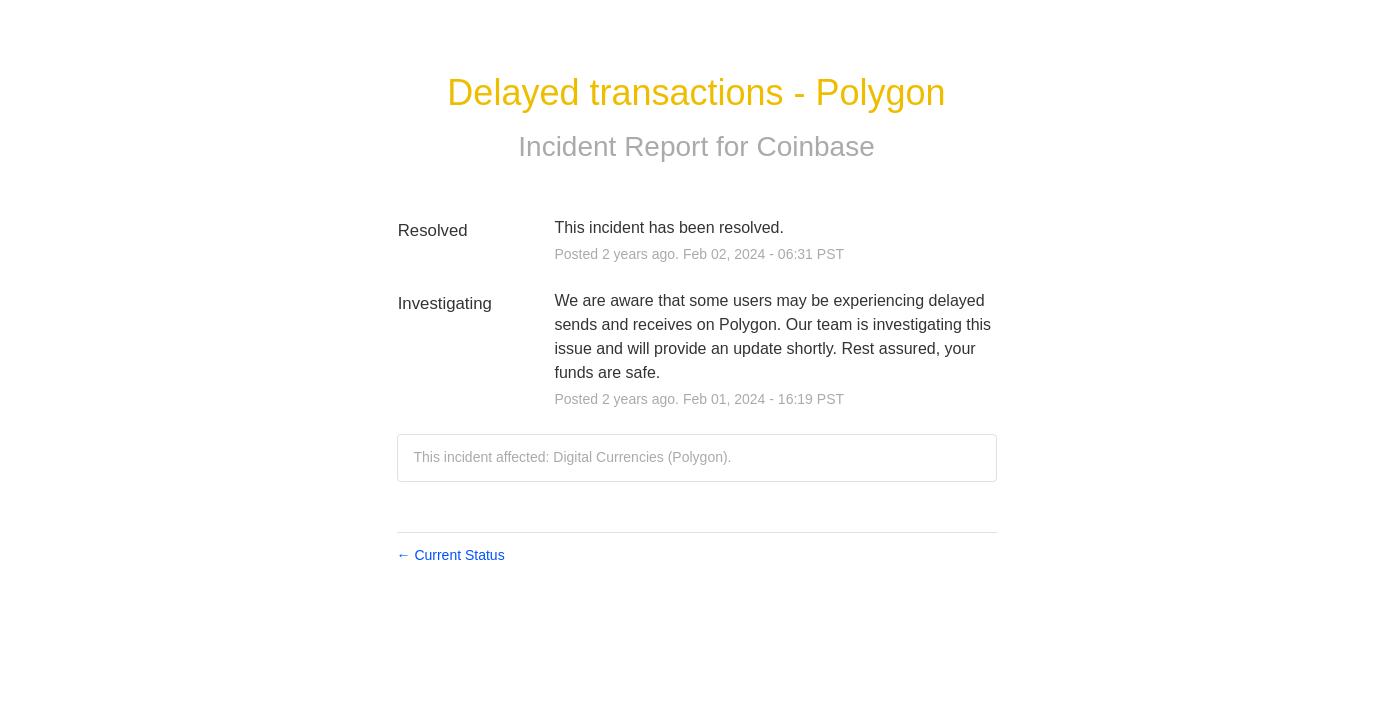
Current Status (451, 555)
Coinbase (815, 146)
